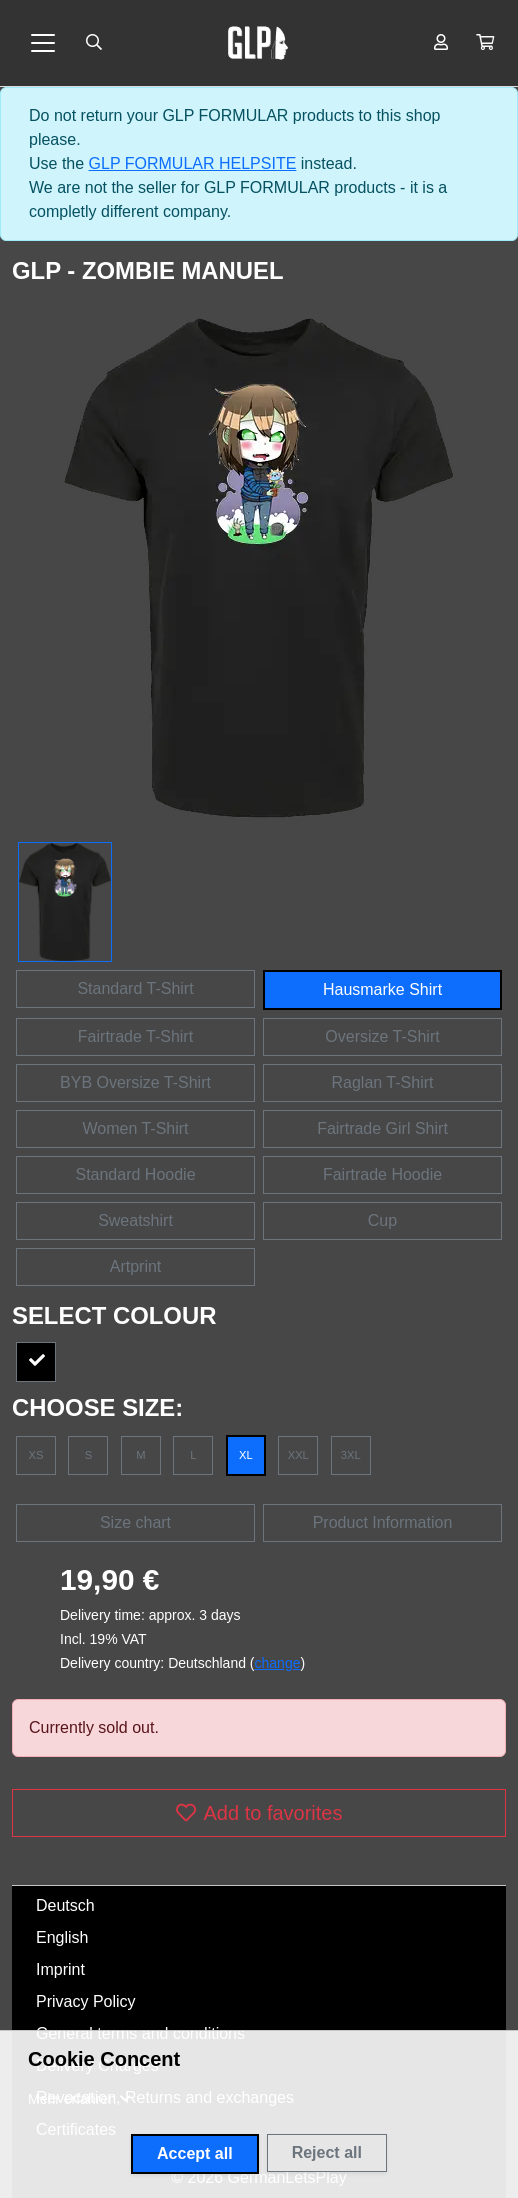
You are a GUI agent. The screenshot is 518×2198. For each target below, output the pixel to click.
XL (246, 1455)
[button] (485, 43)
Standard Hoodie (135, 1174)
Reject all (327, 2152)
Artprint (136, 1266)
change (278, 1663)
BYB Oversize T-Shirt (135, 1082)
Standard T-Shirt (135, 988)
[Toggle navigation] (43, 43)
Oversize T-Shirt (382, 1036)
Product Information (383, 1522)
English (62, 1937)
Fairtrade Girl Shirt (382, 1128)
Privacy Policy (86, 2001)
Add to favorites (259, 1813)
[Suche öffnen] (94, 43)
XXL (298, 1455)
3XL (351, 1455)
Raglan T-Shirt (383, 1082)
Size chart (135, 1522)
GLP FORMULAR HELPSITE (193, 163)
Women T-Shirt (135, 1128)
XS (36, 1455)
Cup (382, 1220)
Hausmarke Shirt (382, 989)
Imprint (60, 1969)
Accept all (195, 2153)
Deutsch (65, 1905)
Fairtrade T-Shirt (135, 1036)
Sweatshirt (135, 1220)
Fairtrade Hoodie (382, 1174)
